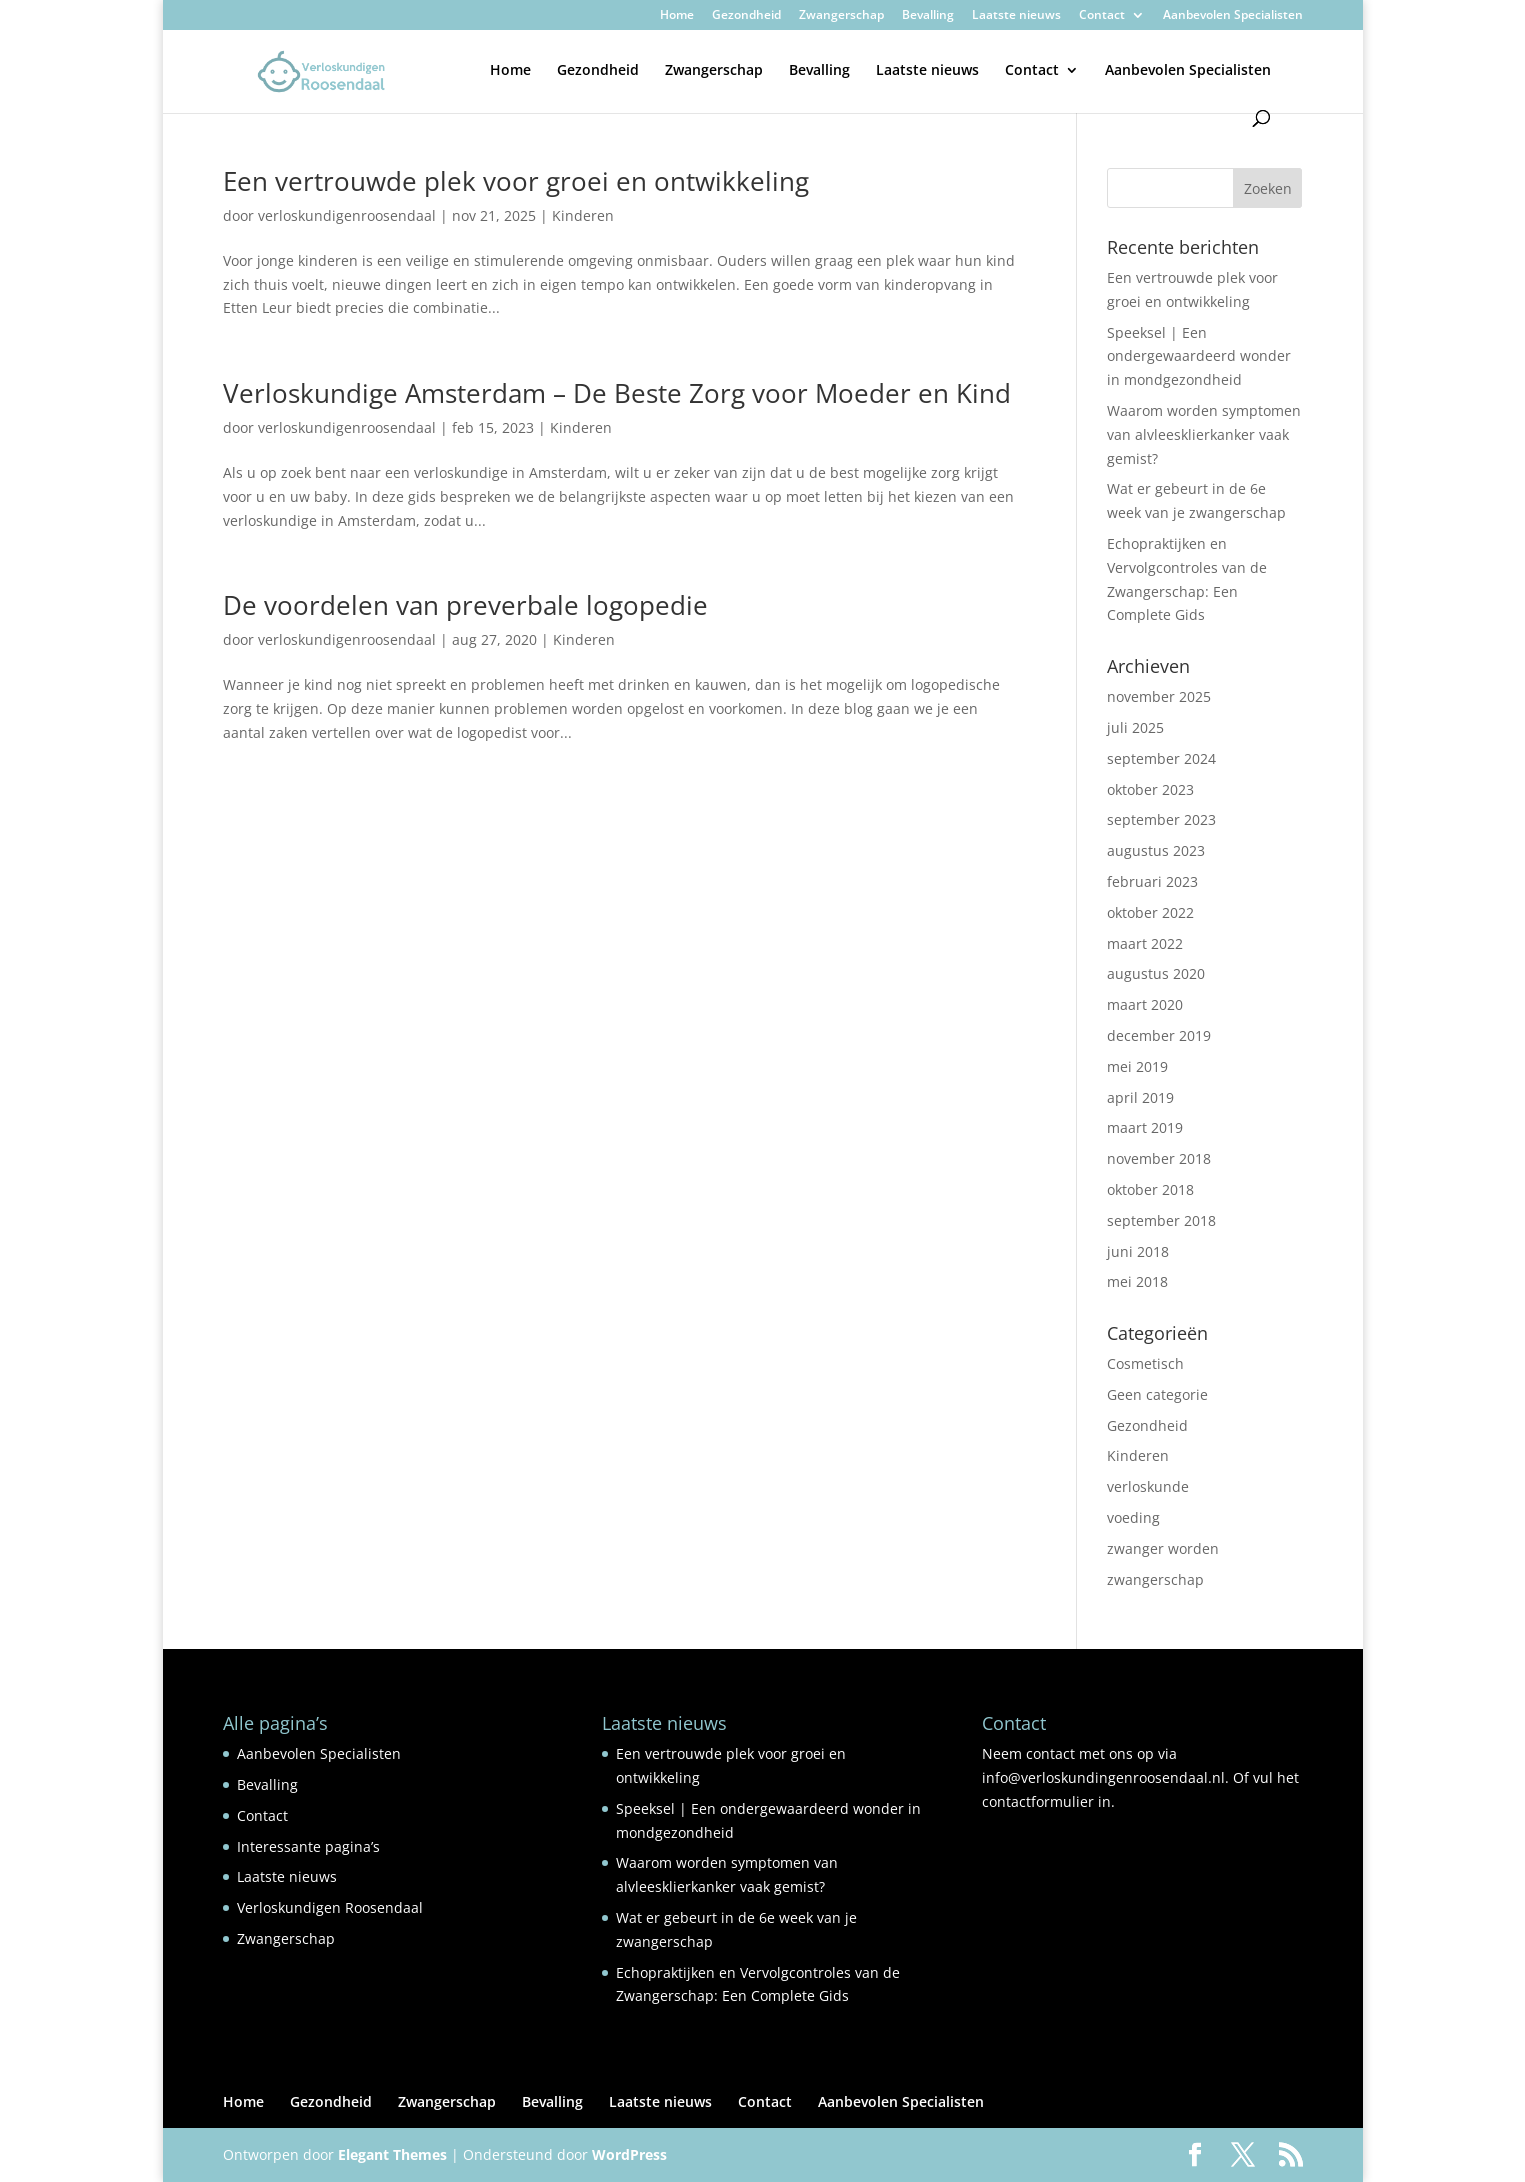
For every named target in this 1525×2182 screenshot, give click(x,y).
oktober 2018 (1150, 1189)
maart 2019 (1145, 1127)
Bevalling (928, 16)
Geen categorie (1157, 1394)
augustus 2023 (1156, 850)
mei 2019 (1137, 1066)
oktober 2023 (1150, 789)
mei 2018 (1137, 1281)
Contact (1102, 16)
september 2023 (1161, 819)
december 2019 (1159, 1035)
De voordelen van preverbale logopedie (465, 605)
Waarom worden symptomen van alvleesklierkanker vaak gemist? (1204, 434)
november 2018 (1159, 1158)
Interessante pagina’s (308, 1846)
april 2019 (1140, 1097)
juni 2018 (1138, 1251)
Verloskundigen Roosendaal (330, 1907)
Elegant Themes (392, 2154)
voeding (1133, 1517)
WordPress (629, 2154)
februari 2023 (1152, 881)
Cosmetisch (1145, 1363)
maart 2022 (1145, 943)
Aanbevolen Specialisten (1233, 16)
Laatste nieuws (1016, 16)
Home (677, 16)
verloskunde (1148, 1486)
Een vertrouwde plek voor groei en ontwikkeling (516, 181)
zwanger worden (1163, 1548)
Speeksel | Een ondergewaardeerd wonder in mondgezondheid (1199, 356)
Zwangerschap (841, 16)
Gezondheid (746, 16)
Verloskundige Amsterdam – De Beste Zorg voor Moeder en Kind (617, 393)
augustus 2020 (1156, 973)
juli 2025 (1135, 727)
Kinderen (583, 215)
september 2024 (1161, 758)
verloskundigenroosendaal (347, 215)
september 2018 (1161, 1220)
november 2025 (1159, 696)
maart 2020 (1145, 1004)
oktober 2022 (1150, 912)
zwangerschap (1155, 1579)
